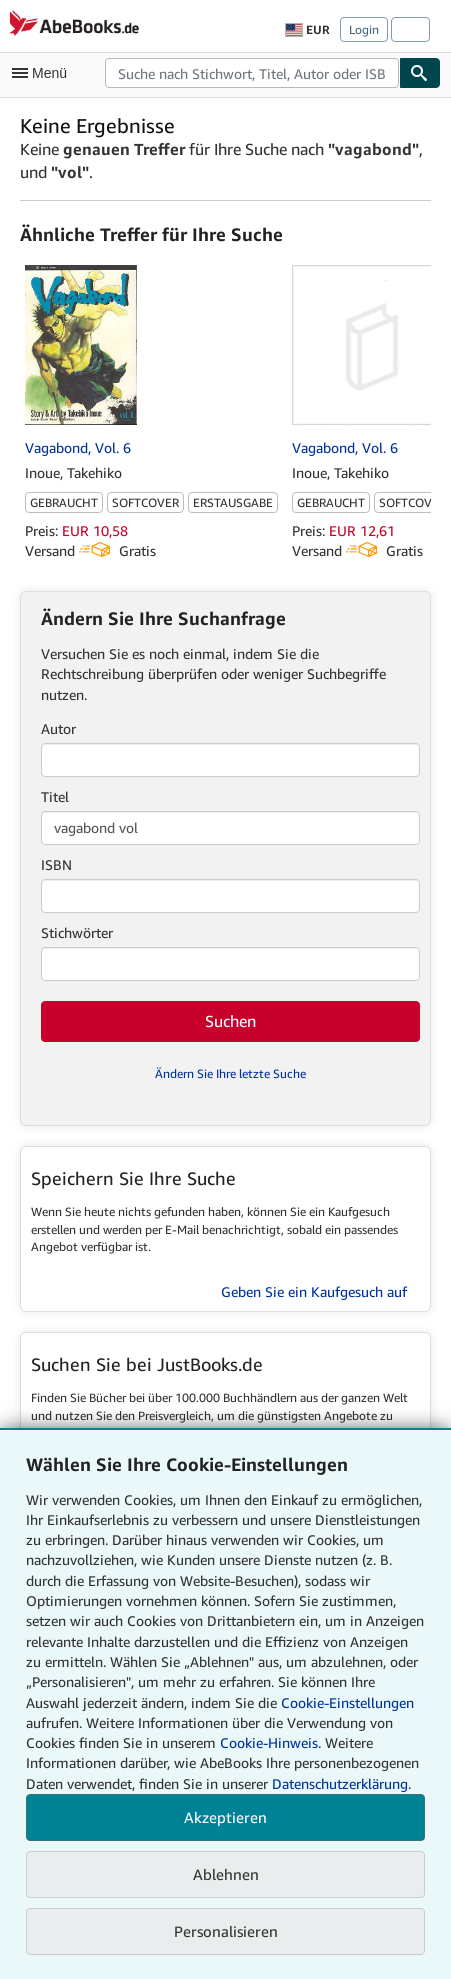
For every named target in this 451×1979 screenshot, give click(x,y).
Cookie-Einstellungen (347, 1702)
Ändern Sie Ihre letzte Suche (230, 1073)
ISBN (56, 864)
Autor (58, 728)
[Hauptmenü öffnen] (44, 73)
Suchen (230, 1021)
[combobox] (252, 73)
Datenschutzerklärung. (341, 1783)
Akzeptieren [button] (225, 1817)
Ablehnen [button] (226, 1874)
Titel (55, 796)
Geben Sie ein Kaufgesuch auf (314, 1291)
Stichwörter (77, 932)
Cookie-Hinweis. (270, 1742)
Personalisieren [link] (226, 1931)
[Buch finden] (420, 73)
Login (364, 29)
